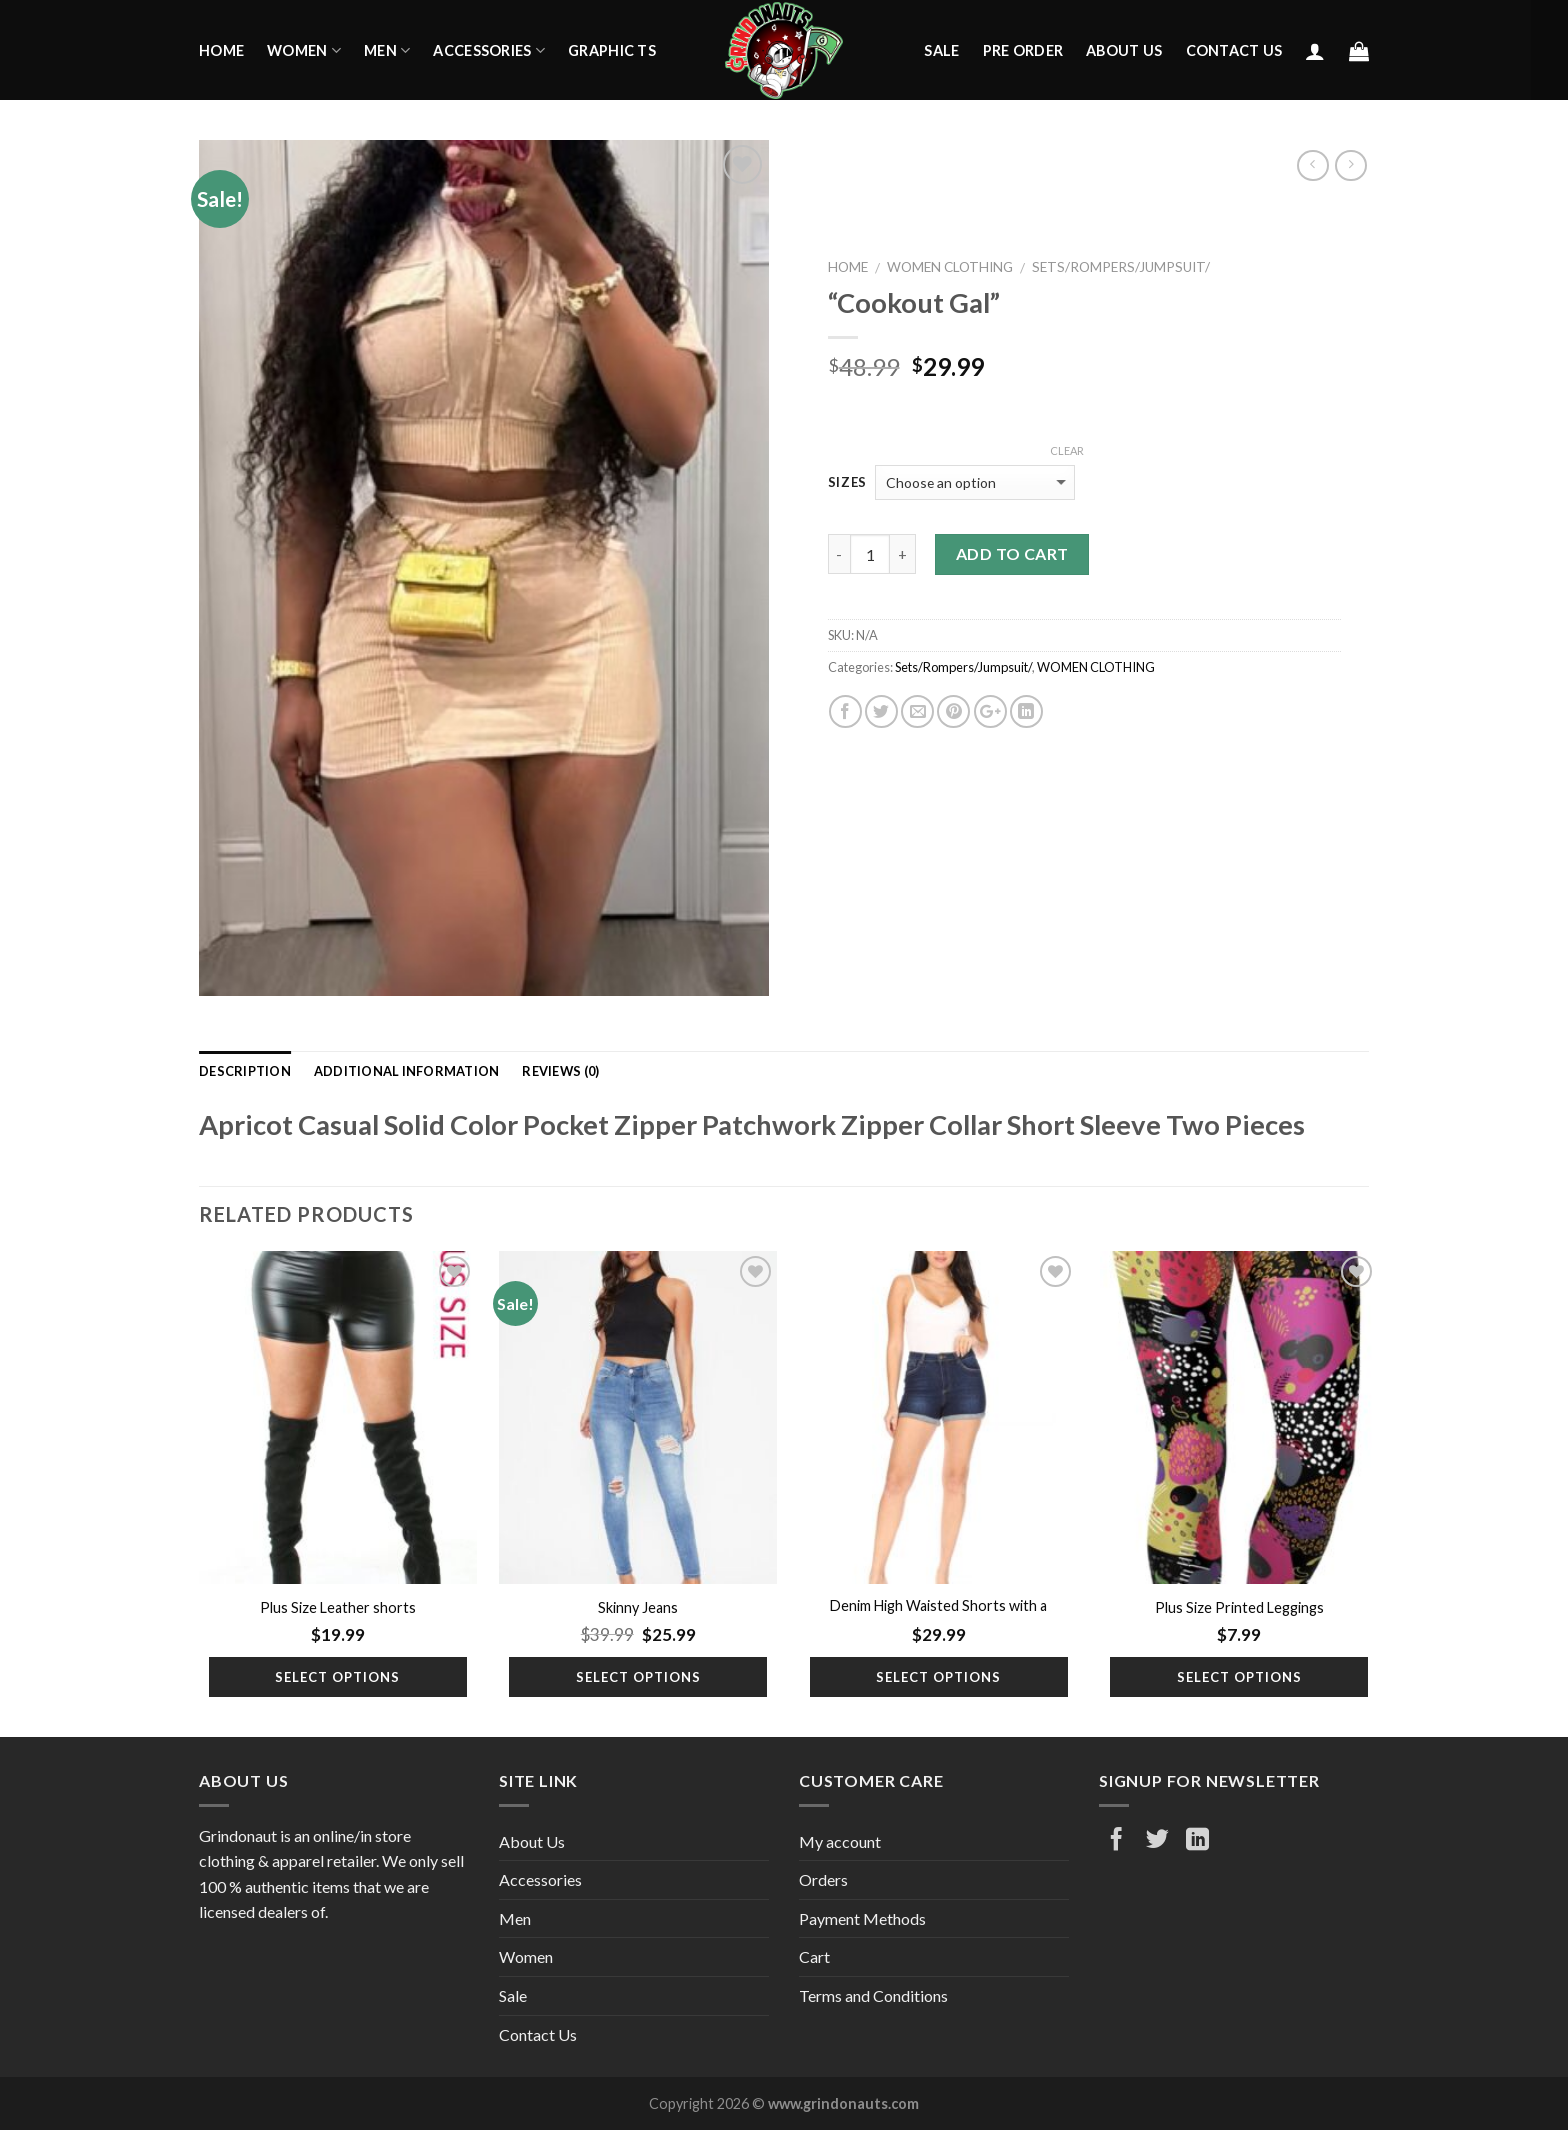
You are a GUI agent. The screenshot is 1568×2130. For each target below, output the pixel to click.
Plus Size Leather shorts (338, 1607)
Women (304, 50)
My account (840, 1841)
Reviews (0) (560, 1071)
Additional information (407, 1071)
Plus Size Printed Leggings (1239, 1607)
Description (245, 1071)
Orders (823, 1879)
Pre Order (1023, 50)
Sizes (848, 483)
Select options (337, 1677)
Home (221, 50)
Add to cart (1012, 553)
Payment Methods (862, 1918)
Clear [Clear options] (1067, 450)
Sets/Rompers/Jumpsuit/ (1121, 267)
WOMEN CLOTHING (950, 267)
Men (387, 50)
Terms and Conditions (873, 1995)
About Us (1124, 50)
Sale (941, 50)
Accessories (489, 50)
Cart (814, 1956)
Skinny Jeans (638, 1607)
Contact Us (1234, 50)
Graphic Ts (612, 50)
